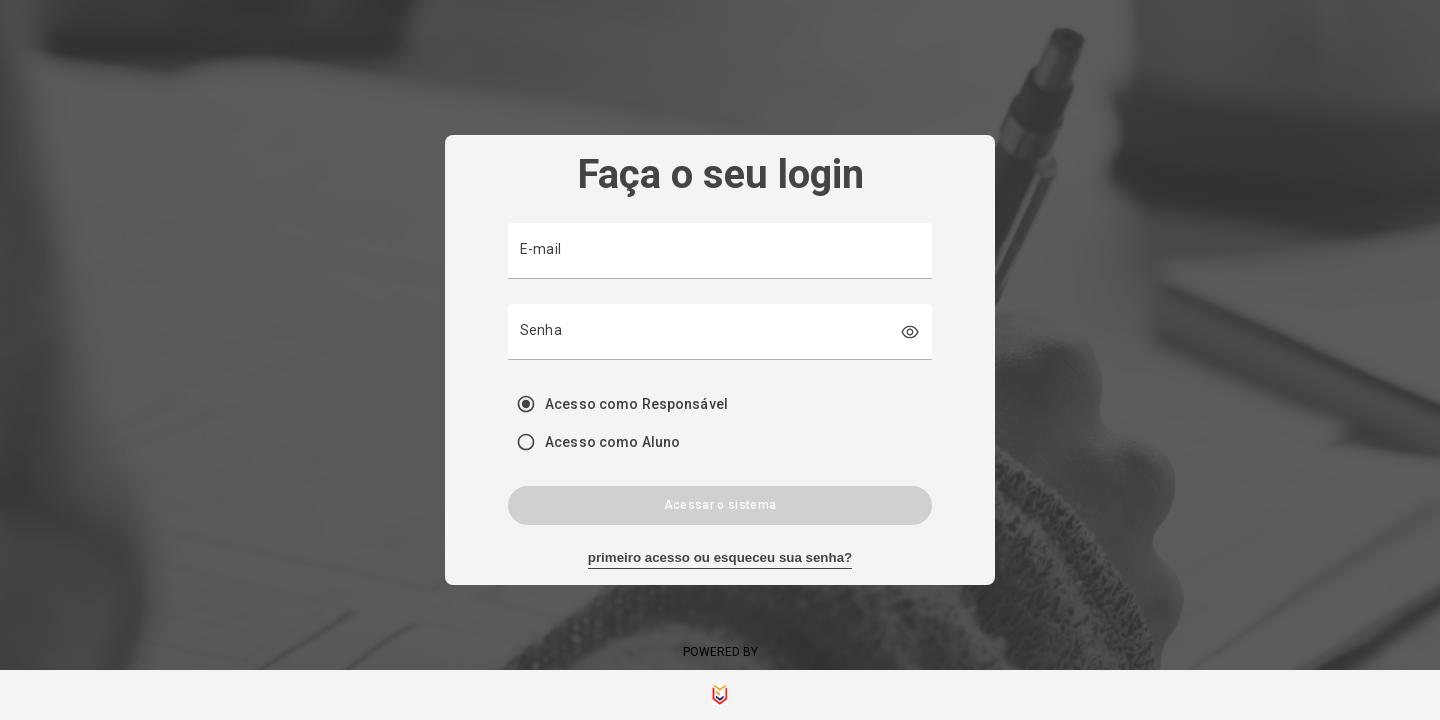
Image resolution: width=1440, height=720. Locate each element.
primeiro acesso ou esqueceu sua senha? (720, 557)
